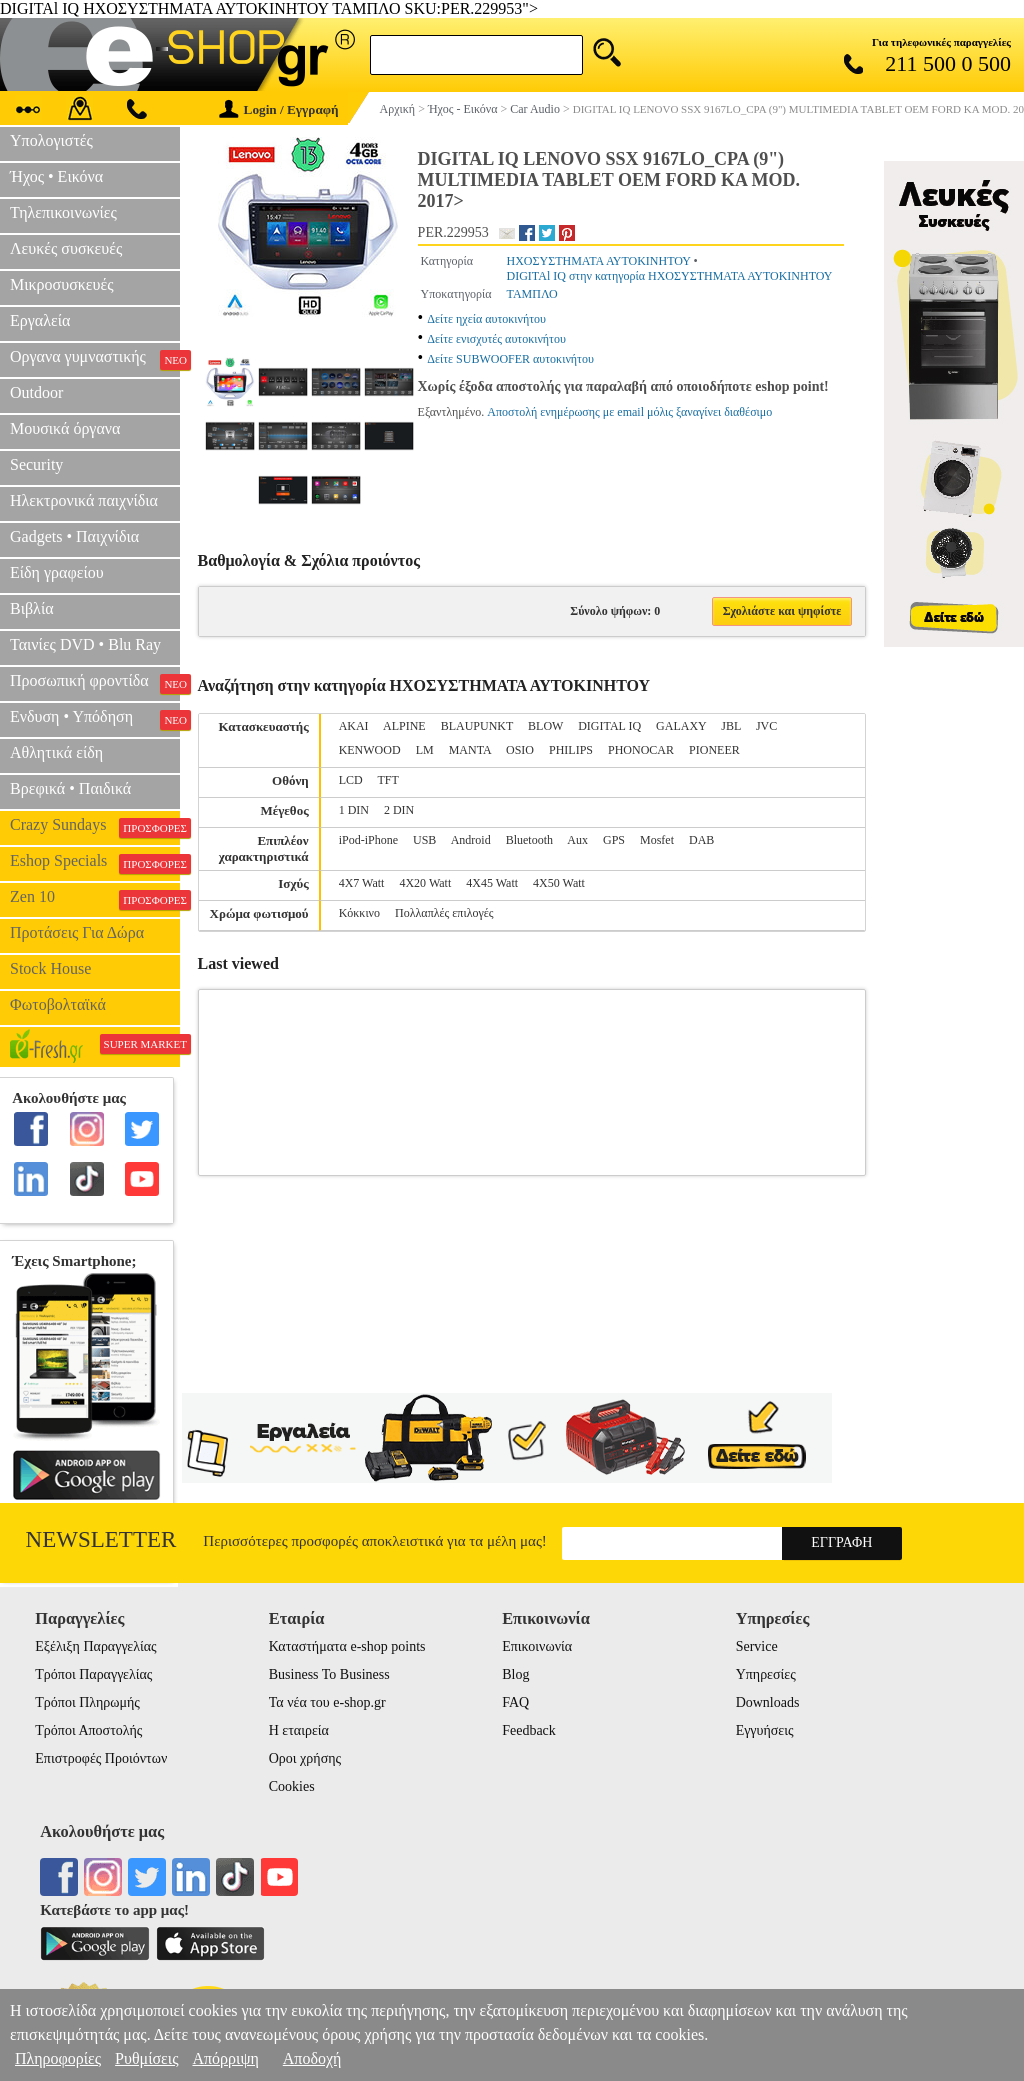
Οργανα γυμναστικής (95, 359)
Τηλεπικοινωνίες (63, 212)
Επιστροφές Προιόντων (101, 1758)
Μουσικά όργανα (65, 428)
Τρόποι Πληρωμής (87, 1702)
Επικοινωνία (537, 1646)
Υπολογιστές (51, 140)
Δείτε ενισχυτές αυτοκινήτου (496, 339)
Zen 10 (95, 899)
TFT (387, 780)
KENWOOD (370, 750)
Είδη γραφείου (57, 572)
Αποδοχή (312, 2058)
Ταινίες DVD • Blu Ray (85, 644)
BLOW (545, 726)
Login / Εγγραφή (279, 109)
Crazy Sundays (95, 827)
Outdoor (36, 392)
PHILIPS (571, 750)
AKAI (354, 726)
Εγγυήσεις (765, 1730)
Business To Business (329, 1674)
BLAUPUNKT (477, 726)
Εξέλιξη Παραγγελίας (95, 1646)
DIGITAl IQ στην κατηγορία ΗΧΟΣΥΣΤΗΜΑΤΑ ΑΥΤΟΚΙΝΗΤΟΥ (670, 276)
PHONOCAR (641, 750)
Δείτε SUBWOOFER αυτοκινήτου (510, 359)
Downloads (768, 1702)
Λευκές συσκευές (66, 248)
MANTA (470, 750)
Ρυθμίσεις (146, 2058)
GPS (614, 840)
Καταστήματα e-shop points (347, 1646)
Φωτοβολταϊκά (58, 1004)
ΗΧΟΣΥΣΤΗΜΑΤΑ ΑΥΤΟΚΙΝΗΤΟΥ (599, 261)
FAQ (515, 1702)
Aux (577, 840)
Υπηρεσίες (766, 1674)
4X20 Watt (425, 883)
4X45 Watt (492, 883)
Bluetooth (529, 840)
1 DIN (354, 810)
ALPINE (404, 726)
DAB (701, 840)
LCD (351, 780)
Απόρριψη (225, 2058)
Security (36, 464)
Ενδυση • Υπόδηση (95, 719)
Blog (515, 1674)
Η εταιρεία (299, 1730)
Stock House (50, 968)
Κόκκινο (359, 913)
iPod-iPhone (368, 840)
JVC (766, 726)
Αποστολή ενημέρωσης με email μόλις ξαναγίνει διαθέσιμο (629, 412)
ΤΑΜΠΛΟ (532, 294)
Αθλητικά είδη (56, 752)
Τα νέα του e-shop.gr (327, 1702)
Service (757, 1646)
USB (424, 840)
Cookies (292, 1786)
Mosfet (657, 840)
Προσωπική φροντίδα (95, 683)
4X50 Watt (559, 883)
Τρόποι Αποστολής (88, 1730)
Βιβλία (32, 608)
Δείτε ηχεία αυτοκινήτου (486, 319)
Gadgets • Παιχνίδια (74, 536)
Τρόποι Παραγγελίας (93, 1674)
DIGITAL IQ (609, 726)
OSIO (520, 750)
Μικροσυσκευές (62, 284)
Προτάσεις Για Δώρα (77, 932)
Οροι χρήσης (305, 1758)
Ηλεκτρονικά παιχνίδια (84, 500)
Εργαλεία (40, 320)
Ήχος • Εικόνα (56, 176)
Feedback (529, 1730)
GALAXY (681, 726)
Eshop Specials (95, 863)
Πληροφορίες (58, 2058)
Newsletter (101, 1539)
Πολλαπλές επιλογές (444, 913)
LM (425, 750)
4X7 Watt (362, 883)
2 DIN (399, 810)
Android (471, 840)
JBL (731, 726)
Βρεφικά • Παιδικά (70, 788)
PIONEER (714, 750)
